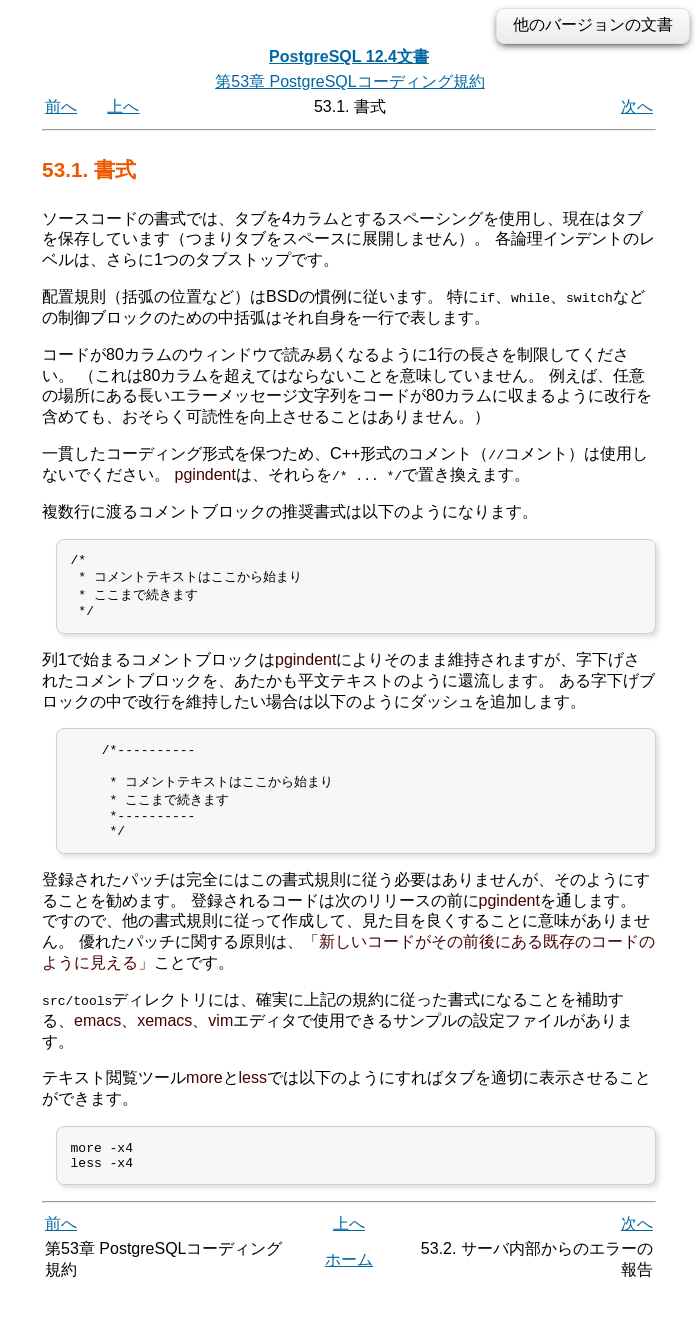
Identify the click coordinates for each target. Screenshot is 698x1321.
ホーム (349, 1288)
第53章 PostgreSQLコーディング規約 (349, 81)
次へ (637, 106)
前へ (61, 106)
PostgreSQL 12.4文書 (349, 56)
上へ (123, 106)
